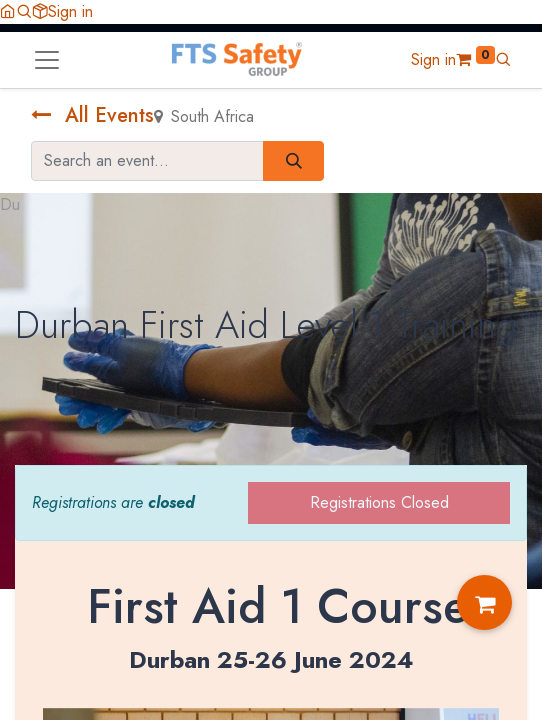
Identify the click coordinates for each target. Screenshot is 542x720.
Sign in (70, 11)
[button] (24, 11)
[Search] (293, 161)
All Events (92, 115)
